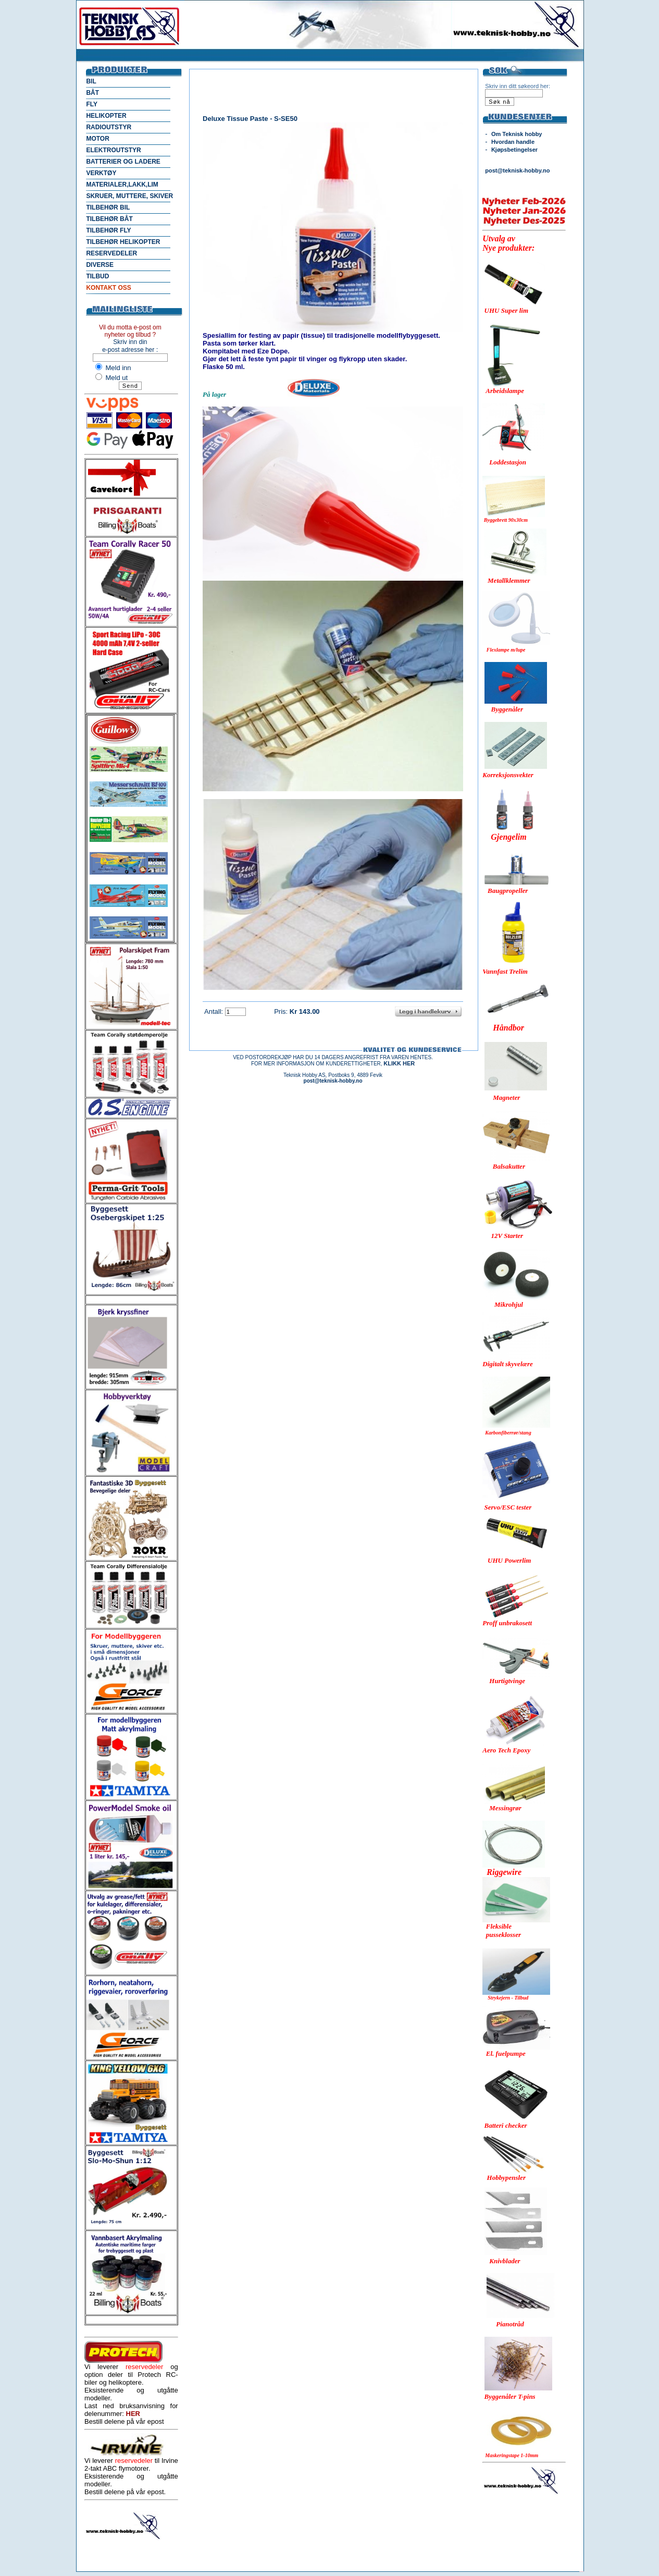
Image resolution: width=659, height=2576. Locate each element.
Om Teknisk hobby (516, 134)
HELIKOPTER (106, 115)
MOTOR (97, 138)
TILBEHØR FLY (108, 230)
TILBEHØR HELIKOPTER (123, 242)
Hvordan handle (512, 142)
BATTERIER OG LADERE (123, 161)
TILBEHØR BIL (108, 207)
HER (133, 2414)
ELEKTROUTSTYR (113, 150)
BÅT (92, 92)
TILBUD (97, 276)
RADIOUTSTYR (108, 127)
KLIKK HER (399, 1063)
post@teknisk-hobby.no (517, 170)
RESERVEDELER (111, 253)
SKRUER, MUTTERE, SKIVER (129, 196)
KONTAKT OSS (108, 287)
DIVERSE (100, 264)
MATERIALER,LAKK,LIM (122, 184)
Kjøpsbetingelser (514, 149)
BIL (91, 81)
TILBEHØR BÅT (109, 219)
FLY (91, 104)
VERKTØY (101, 173)
